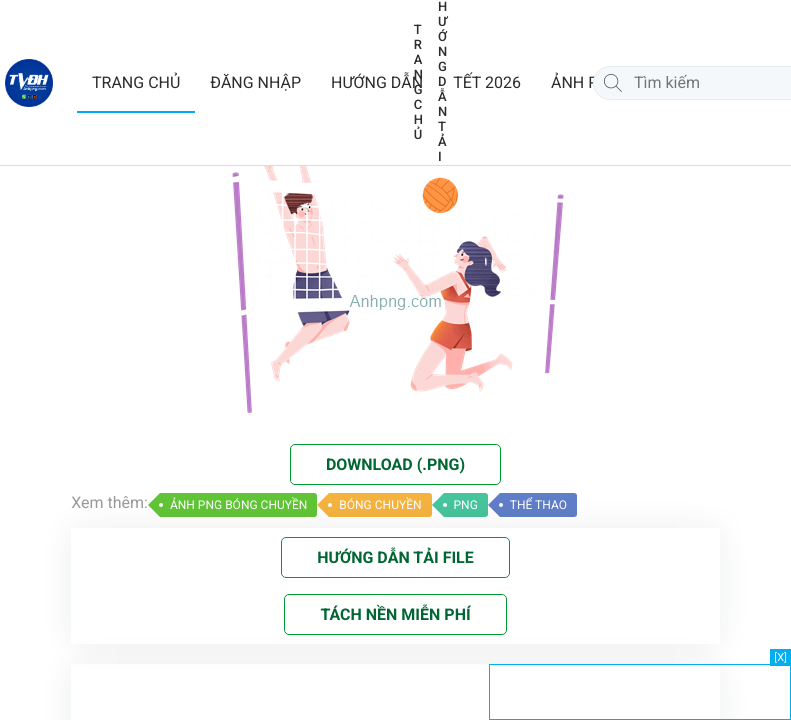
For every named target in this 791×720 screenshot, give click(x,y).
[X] (780, 657)
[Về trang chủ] (29, 83)
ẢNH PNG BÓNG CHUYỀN (238, 505)
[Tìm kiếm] (613, 83)
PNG (466, 505)
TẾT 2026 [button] (487, 82)
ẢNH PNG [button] (586, 82)
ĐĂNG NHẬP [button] (255, 82)
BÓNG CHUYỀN (380, 505)
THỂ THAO (538, 505)
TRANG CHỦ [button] (136, 82)
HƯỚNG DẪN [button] (377, 82)
